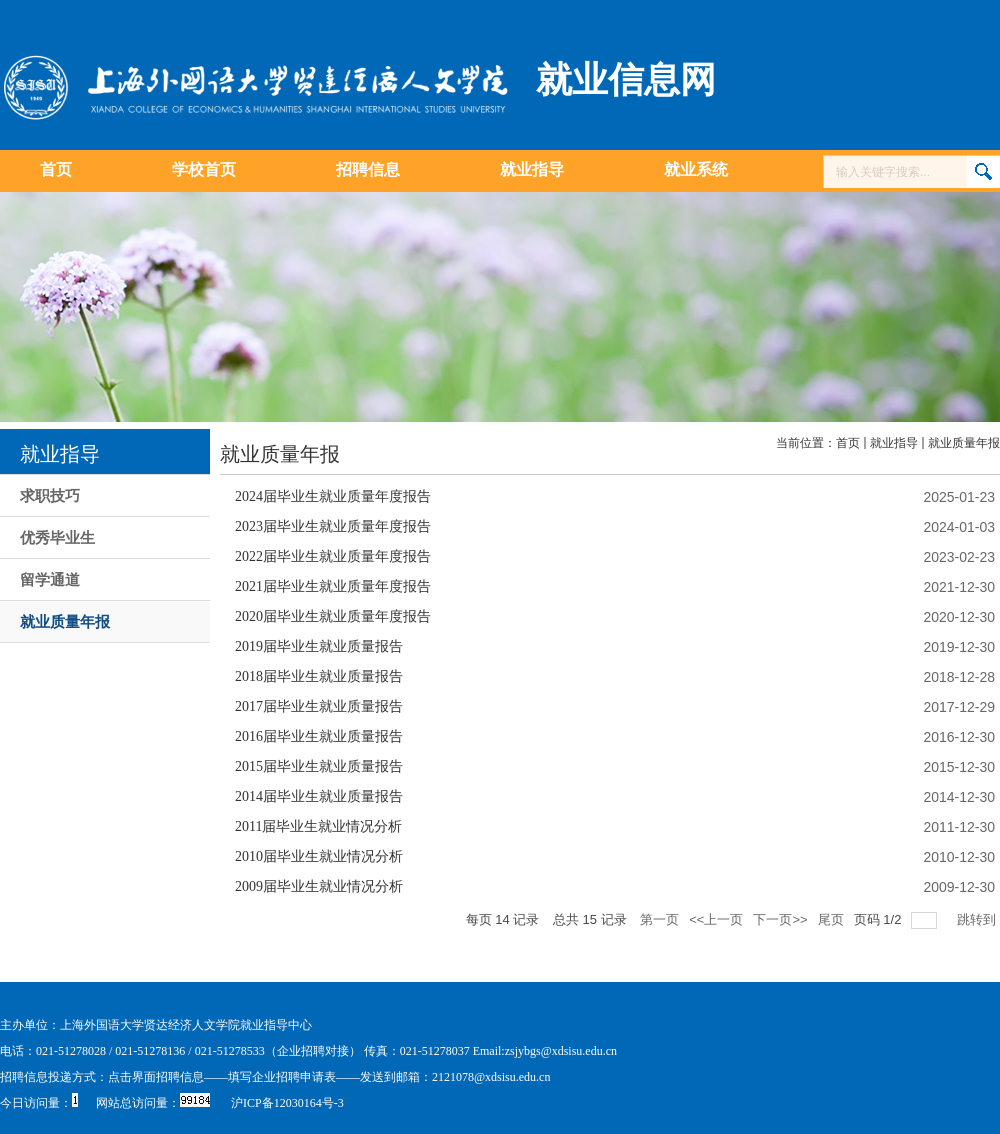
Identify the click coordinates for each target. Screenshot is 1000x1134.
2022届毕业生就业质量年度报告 (333, 556)
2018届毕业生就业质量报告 (319, 676)
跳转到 (978, 919)
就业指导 (894, 443)
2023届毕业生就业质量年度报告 (333, 526)
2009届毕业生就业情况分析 (319, 886)
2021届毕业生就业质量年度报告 (333, 586)
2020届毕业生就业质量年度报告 (333, 616)
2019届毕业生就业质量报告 (319, 646)
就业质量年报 (964, 443)
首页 (848, 443)
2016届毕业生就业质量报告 (319, 736)
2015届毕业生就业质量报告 (319, 766)
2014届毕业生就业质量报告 (319, 796)
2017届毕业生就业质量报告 (319, 706)
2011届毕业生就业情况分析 (318, 826)
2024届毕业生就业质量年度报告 (333, 496)
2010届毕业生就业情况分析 (319, 856)
